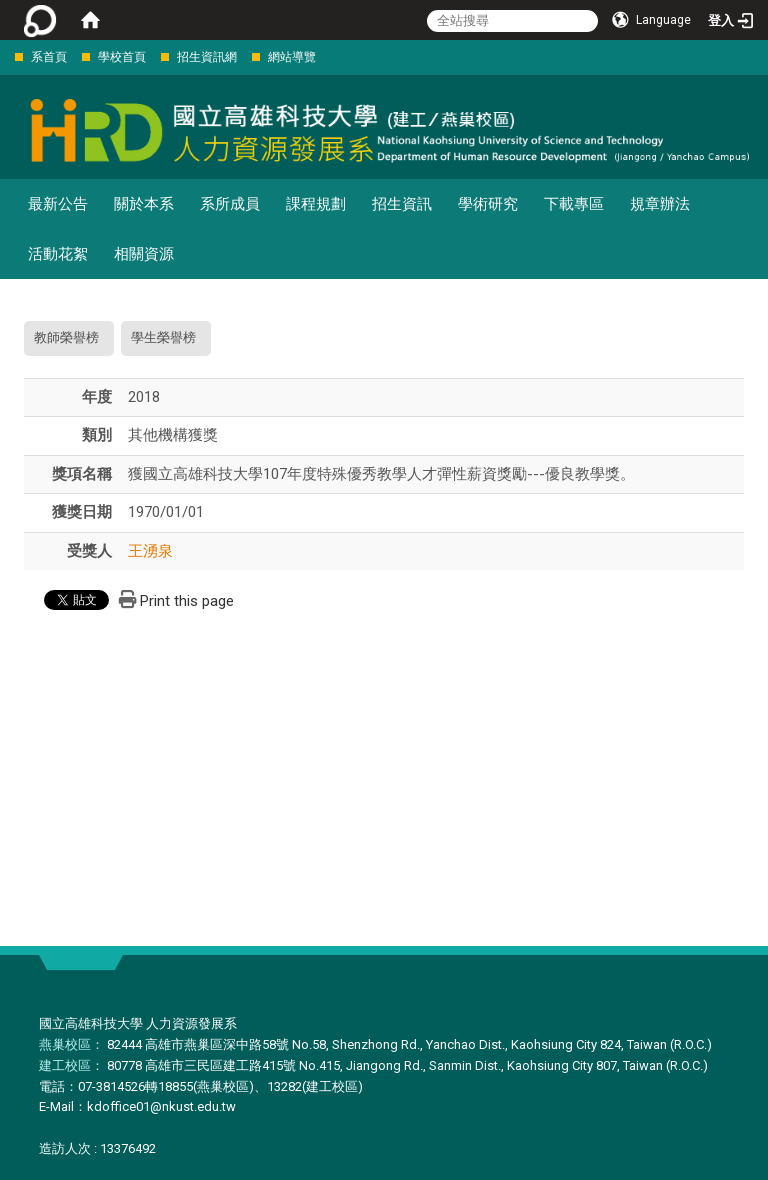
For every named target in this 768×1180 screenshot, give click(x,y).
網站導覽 (292, 57)
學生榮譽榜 (163, 337)
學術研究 (488, 204)
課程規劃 (316, 204)
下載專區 (574, 204)
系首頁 (49, 57)
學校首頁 (122, 57)
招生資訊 (402, 204)
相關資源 (144, 254)
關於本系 (144, 204)
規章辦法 (660, 204)
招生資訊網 (207, 57)
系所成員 (230, 204)
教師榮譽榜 (66, 337)
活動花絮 (58, 254)
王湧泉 (150, 551)
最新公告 (58, 204)
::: (4, 56)
